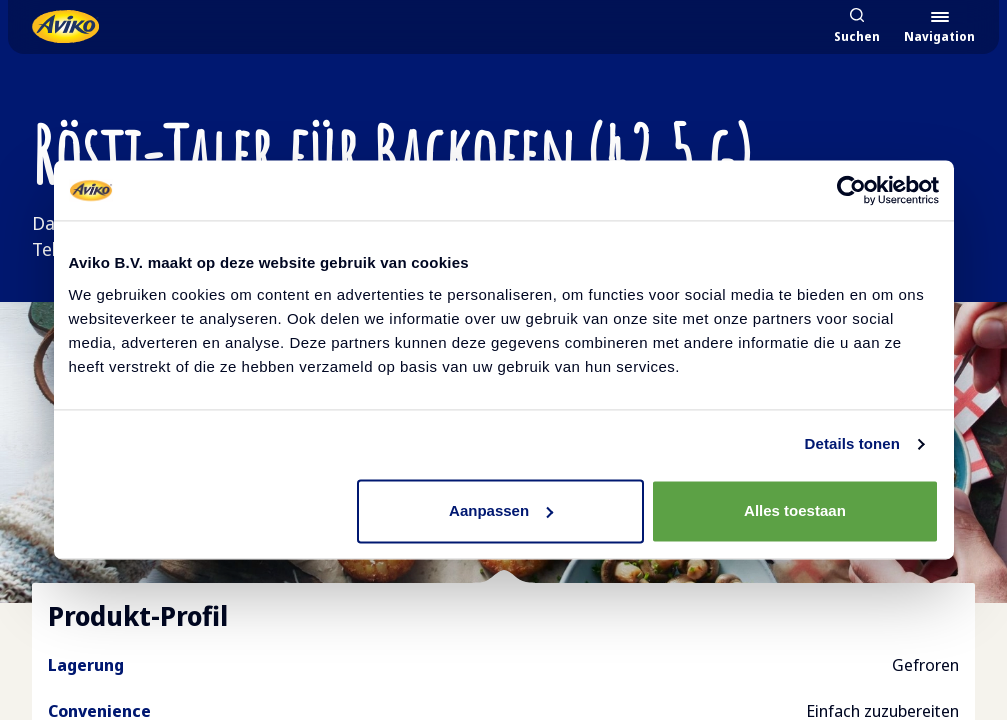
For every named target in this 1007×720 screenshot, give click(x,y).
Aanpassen (501, 510)
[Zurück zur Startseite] (65, 26)
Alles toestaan (795, 510)
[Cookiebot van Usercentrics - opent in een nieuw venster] (851, 190)
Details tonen (852, 443)
